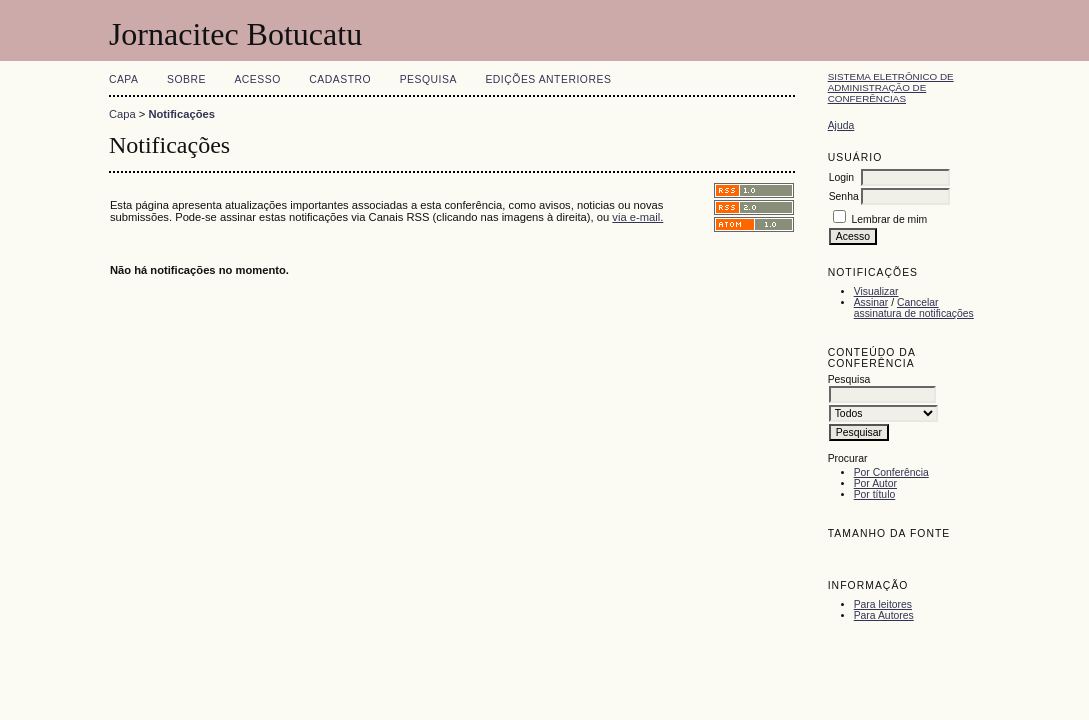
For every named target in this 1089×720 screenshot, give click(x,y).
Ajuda (841, 125)
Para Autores (884, 615)
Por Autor (875, 483)
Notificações (181, 114)
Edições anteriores (548, 79)
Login (841, 177)
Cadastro (340, 79)
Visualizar (876, 291)
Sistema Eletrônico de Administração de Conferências (891, 87)
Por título (875, 494)
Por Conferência (891, 472)
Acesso (257, 79)
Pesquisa (428, 79)
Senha (844, 196)
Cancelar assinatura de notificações (914, 308)
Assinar (871, 302)
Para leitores (883, 604)
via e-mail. (637, 217)
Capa (124, 79)
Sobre (186, 79)
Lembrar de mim (890, 219)
